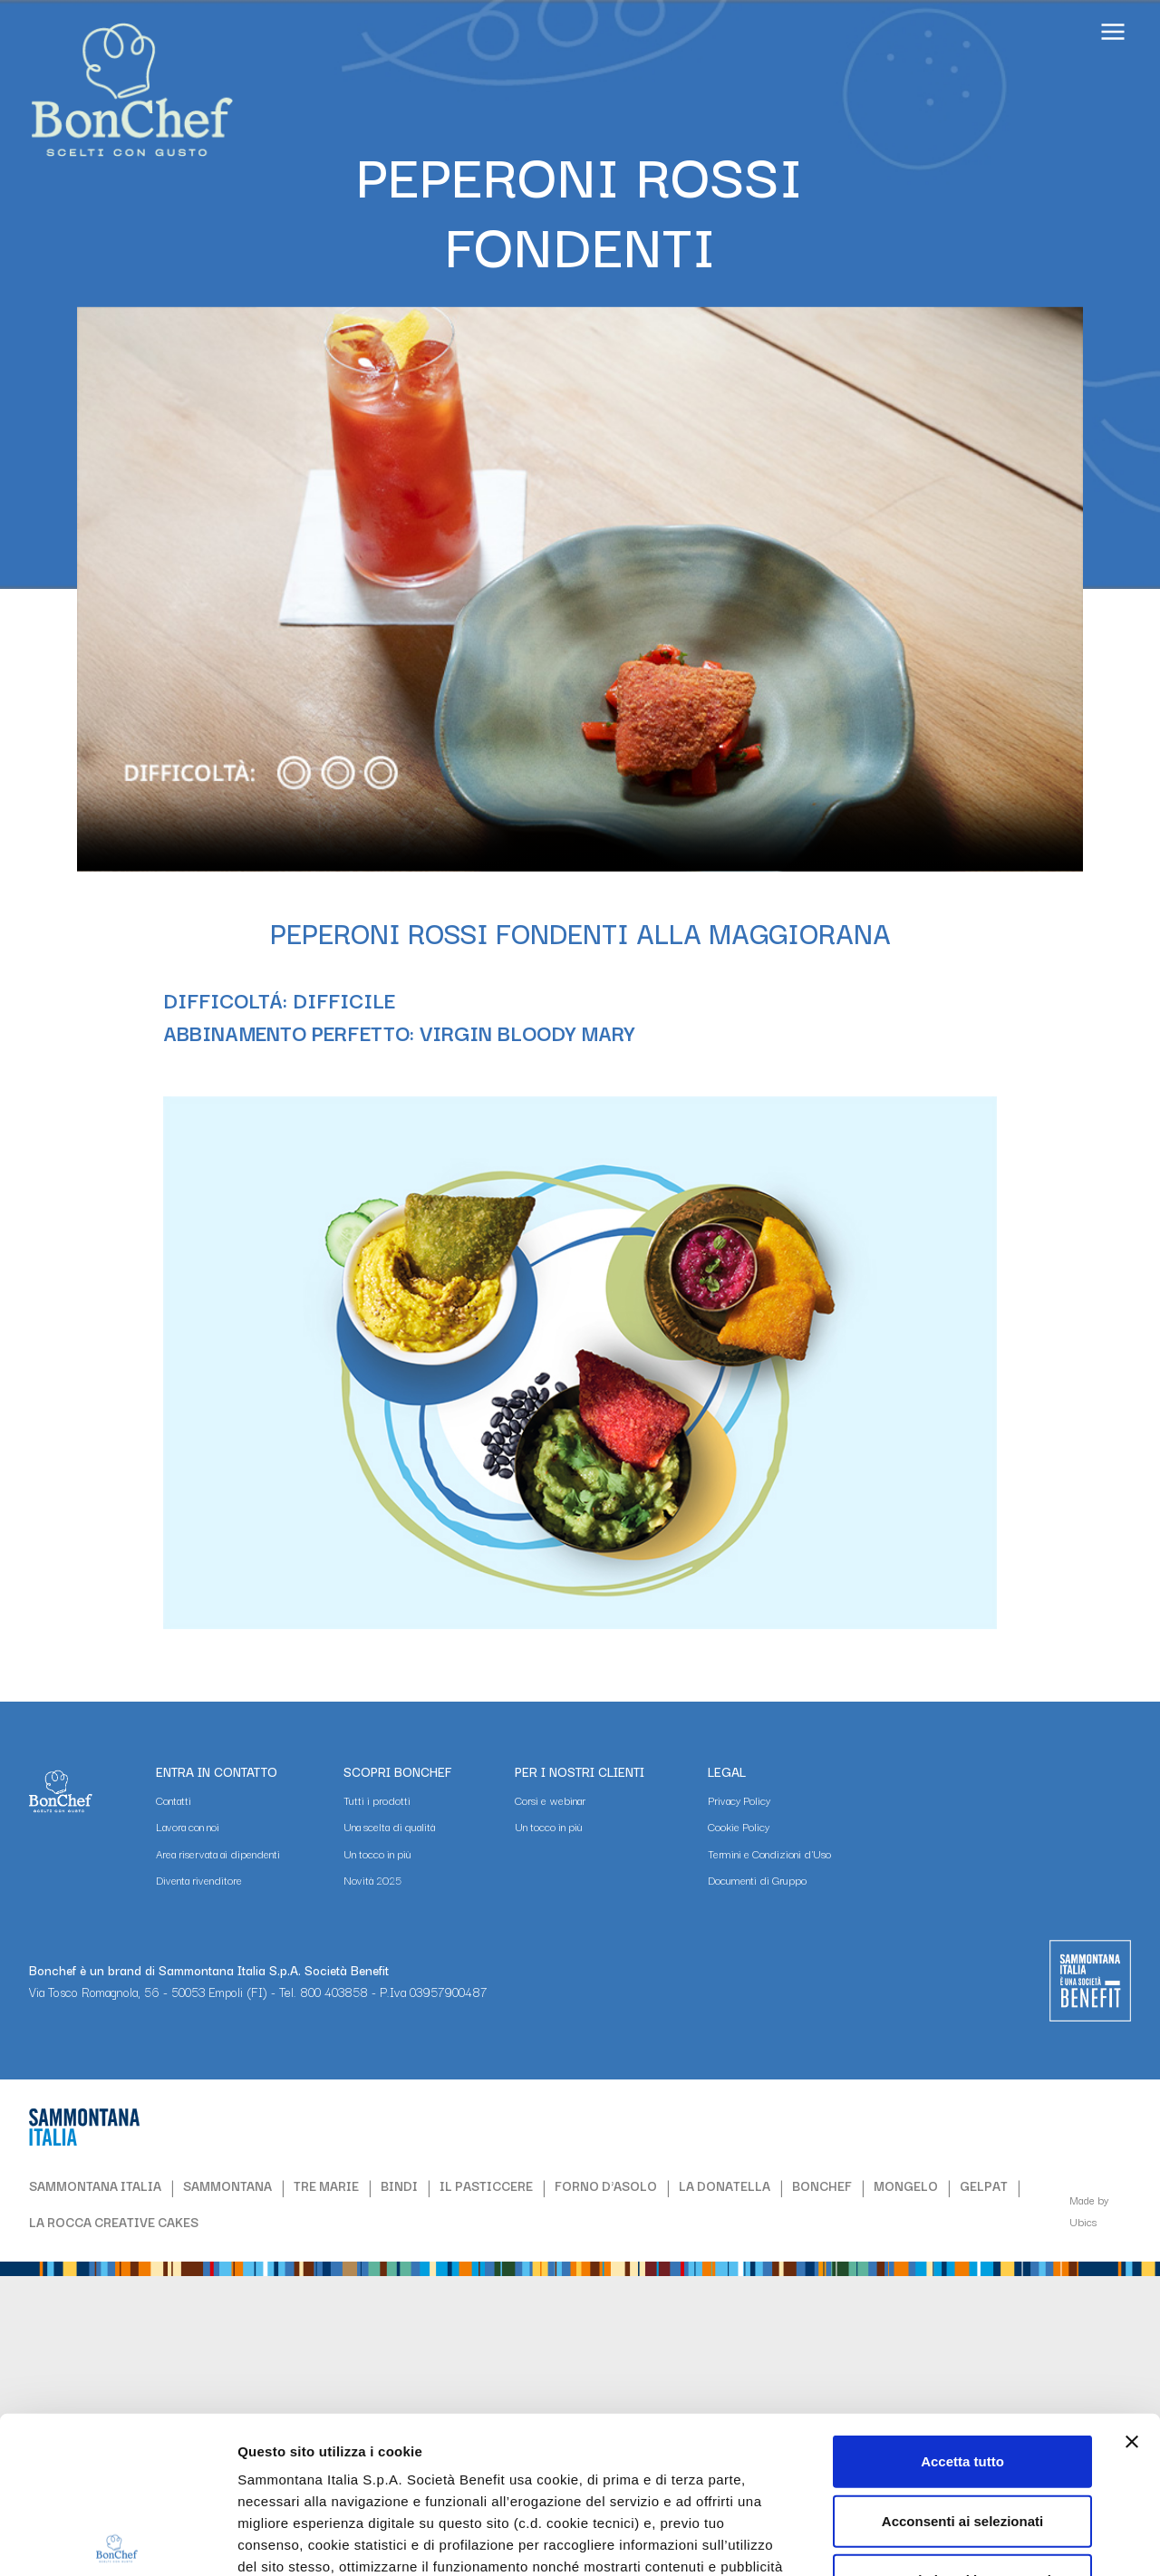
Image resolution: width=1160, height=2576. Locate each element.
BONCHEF (822, 2185)
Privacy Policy (739, 1800)
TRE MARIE (326, 2185)
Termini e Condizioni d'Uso (769, 1853)
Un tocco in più (377, 1853)
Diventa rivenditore (199, 1879)
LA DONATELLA (724, 2185)
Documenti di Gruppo (757, 1879)
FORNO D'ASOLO (606, 2185)
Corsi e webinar (550, 1800)
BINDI (399, 2185)
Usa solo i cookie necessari (962, 2418)
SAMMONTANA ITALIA (95, 2185)
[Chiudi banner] (1132, 2279)
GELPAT (984, 2185)
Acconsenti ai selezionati (962, 2358)
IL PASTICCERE (486, 2185)
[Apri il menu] (1113, 34)
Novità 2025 (372, 1879)
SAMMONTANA (227, 2185)
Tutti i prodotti (377, 1800)
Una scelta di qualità (389, 1826)
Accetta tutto (962, 2299)
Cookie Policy (738, 1826)
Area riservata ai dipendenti (218, 1853)
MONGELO (906, 2185)
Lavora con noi (187, 1826)
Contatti (173, 1800)
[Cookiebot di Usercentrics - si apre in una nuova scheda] (117, 2540)
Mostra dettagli (975, 2540)
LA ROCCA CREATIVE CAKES (113, 2222)
